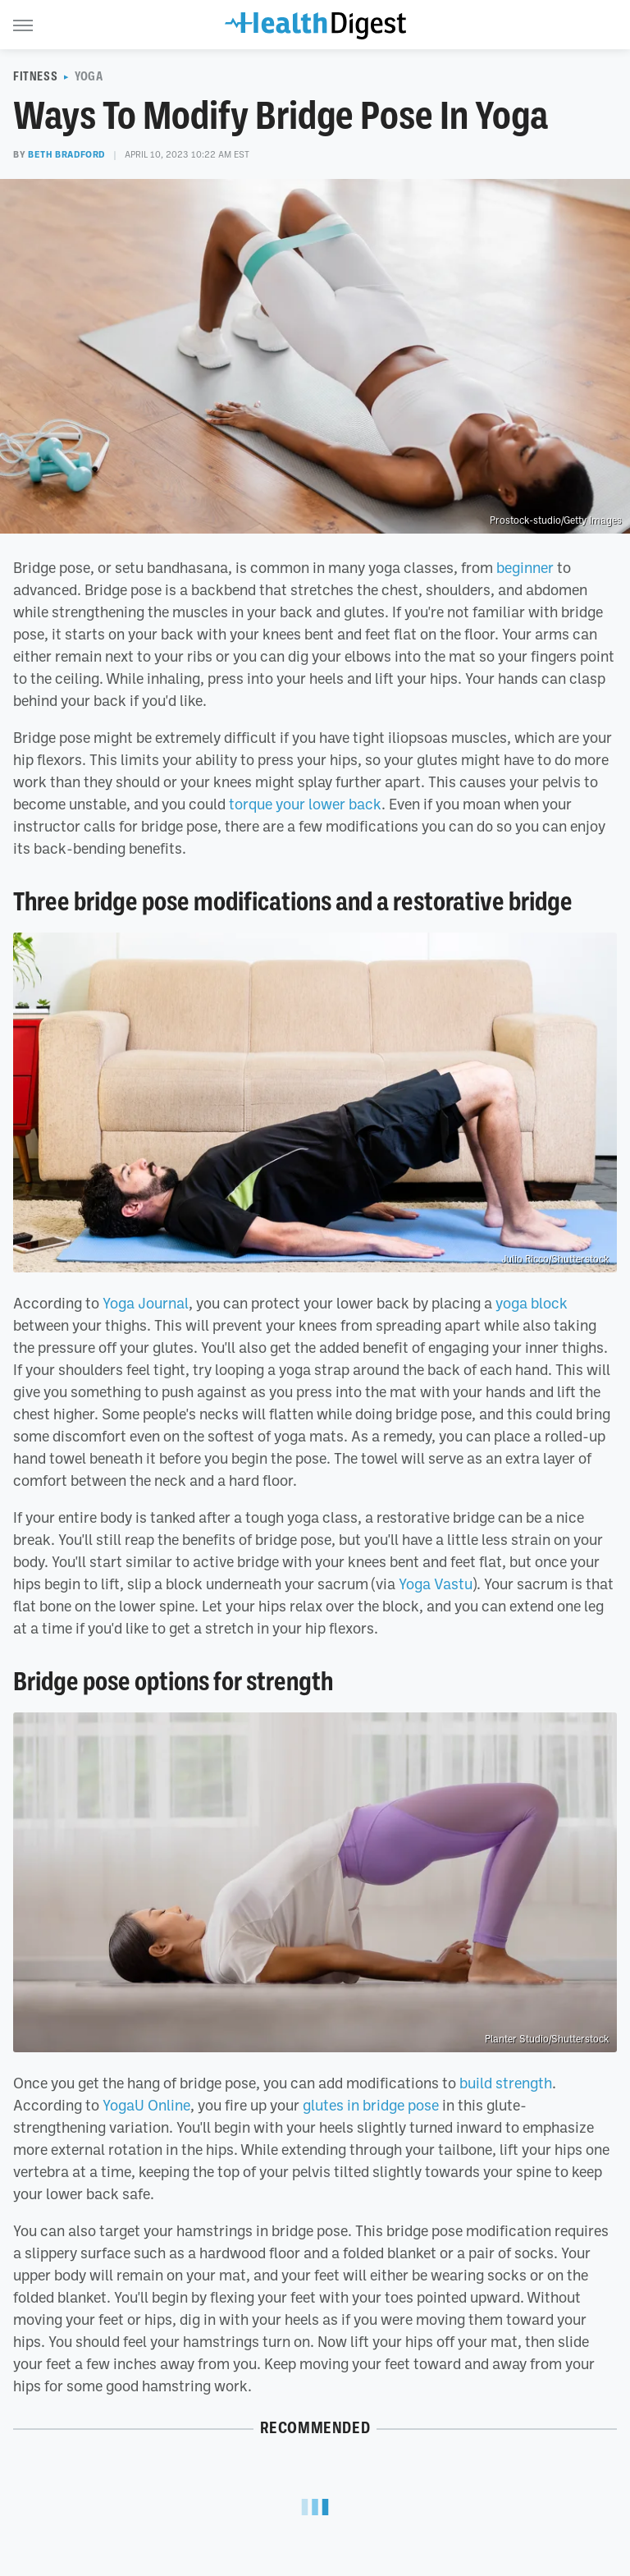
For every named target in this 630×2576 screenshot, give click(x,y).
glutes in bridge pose (371, 2105)
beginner (525, 567)
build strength (505, 2083)
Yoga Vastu (435, 1583)
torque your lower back (305, 804)
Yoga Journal (146, 1303)
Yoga (89, 76)
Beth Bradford (66, 154)
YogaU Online (146, 2105)
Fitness (35, 76)
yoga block (531, 1303)
